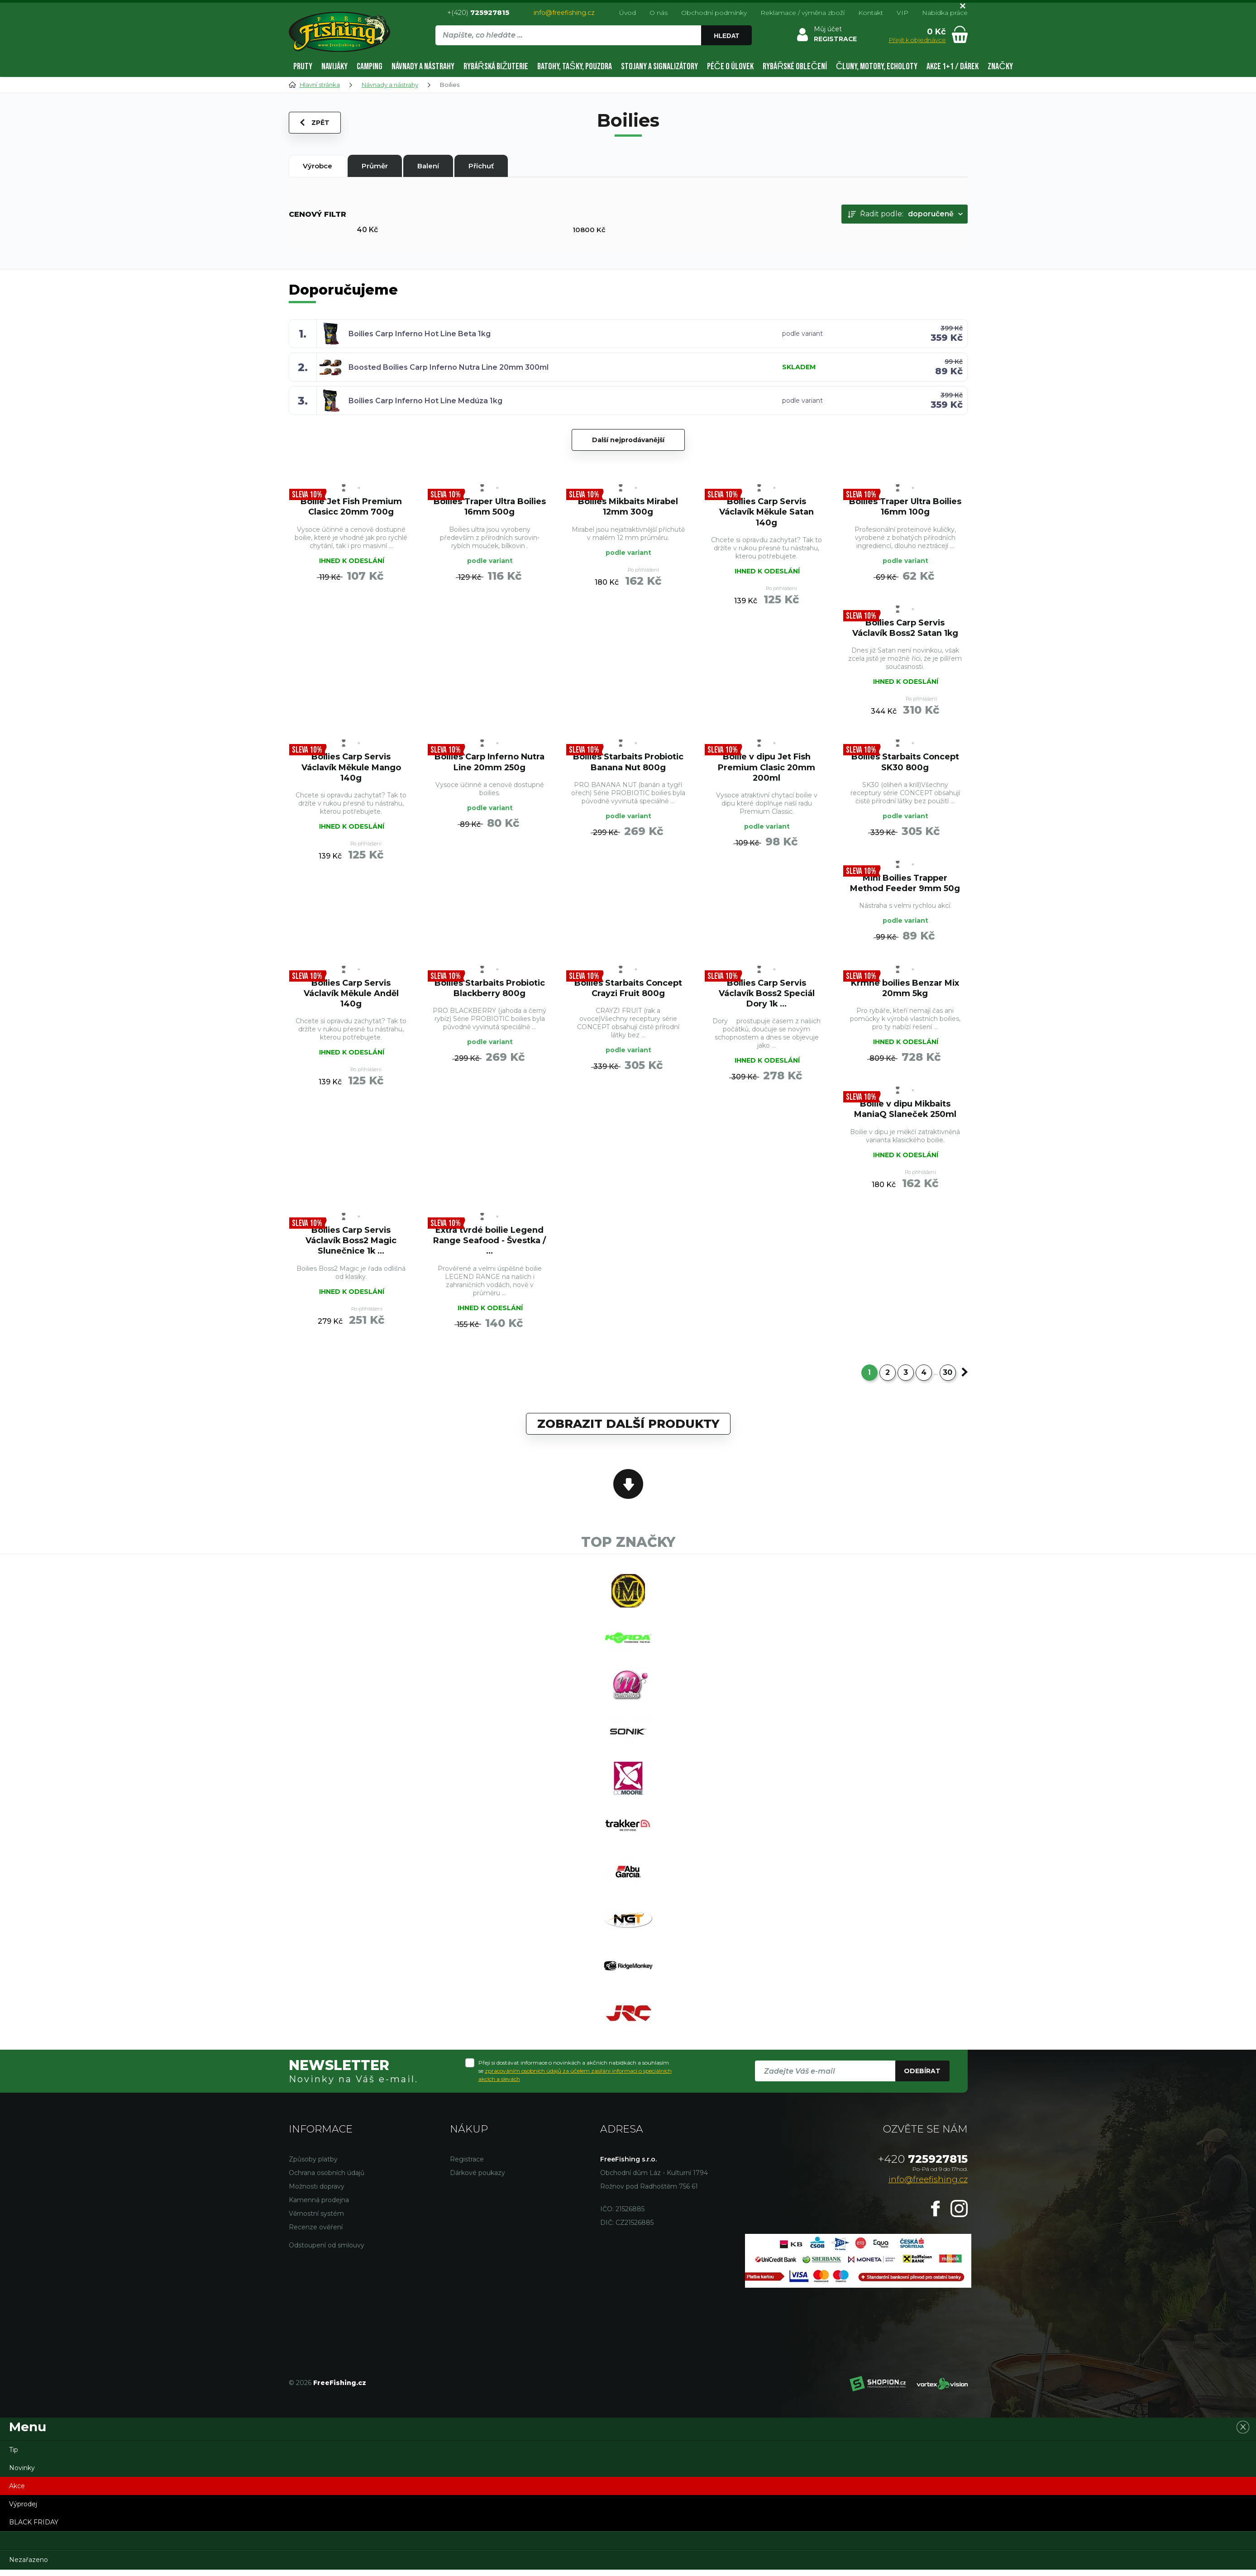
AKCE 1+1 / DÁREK (952, 66)
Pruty (302, 66)
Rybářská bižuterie (496, 66)
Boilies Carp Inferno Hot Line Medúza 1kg (425, 400)
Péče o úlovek (730, 66)
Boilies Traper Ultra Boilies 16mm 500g (490, 506)
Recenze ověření (316, 2233)
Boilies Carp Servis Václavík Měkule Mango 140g (351, 768)
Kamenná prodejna (319, 2206)
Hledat (726, 35)
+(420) (478, 12)
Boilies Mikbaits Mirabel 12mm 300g (628, 506)
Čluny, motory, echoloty (876, 66)
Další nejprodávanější (628, 440)
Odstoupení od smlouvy (326, 2251)
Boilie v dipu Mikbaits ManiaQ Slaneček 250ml (905, 1111)
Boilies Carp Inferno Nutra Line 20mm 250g (489, 763)
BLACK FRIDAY (33, 2528)
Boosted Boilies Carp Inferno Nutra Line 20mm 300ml (449, 367)
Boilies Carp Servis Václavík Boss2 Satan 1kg (905, 628)
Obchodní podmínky (714, 13)
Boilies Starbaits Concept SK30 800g (905, 763)
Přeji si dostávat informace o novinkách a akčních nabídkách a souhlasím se (575, 2077)
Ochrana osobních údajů (326, 2179)
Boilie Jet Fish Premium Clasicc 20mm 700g (351, 506)
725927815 (923, 2165)
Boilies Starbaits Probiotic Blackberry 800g (489, 989)
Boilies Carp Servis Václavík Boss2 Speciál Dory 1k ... (766, 995)
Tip (13, 2456)
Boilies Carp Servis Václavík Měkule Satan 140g (766, 511)
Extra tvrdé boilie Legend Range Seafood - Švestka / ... (489, 1243)
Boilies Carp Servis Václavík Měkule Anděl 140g (351, 995)
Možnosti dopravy (316, 2193)
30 (947, 1376)
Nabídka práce (945, 13)
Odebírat (922, 2077)
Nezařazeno (28, 2566)
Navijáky (334, 66)
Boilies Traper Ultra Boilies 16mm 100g (905, 506)
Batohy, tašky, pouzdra (574, 66)
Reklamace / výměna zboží (802, 13)
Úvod (627, 13)
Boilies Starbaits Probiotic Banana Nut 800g (628, 763)
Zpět (315, 123)
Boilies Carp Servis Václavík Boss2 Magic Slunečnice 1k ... (351, 1243)
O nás (658, 13)
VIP (902, 13)
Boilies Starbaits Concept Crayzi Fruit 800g (628, 989)
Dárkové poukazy (477, 2179)
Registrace (467, 2165)
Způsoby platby (313, 2165)
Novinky (22, 2474)
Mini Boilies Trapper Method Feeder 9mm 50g (905, 884)
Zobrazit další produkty (628, 1427)
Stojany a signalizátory (659, 66)
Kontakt (870, 13)
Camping (369, 66)
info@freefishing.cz (564, 13)
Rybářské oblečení (795, 66)
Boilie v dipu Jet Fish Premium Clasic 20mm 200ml (766, 768)
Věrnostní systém (316, 2220)
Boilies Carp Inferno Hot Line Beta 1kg (420, 333)
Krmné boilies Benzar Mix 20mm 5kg (905, 989)
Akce (17, 2492)
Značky (1000, 66)
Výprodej (23, 2510)
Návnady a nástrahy (423, 66)
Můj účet (828, 29)
